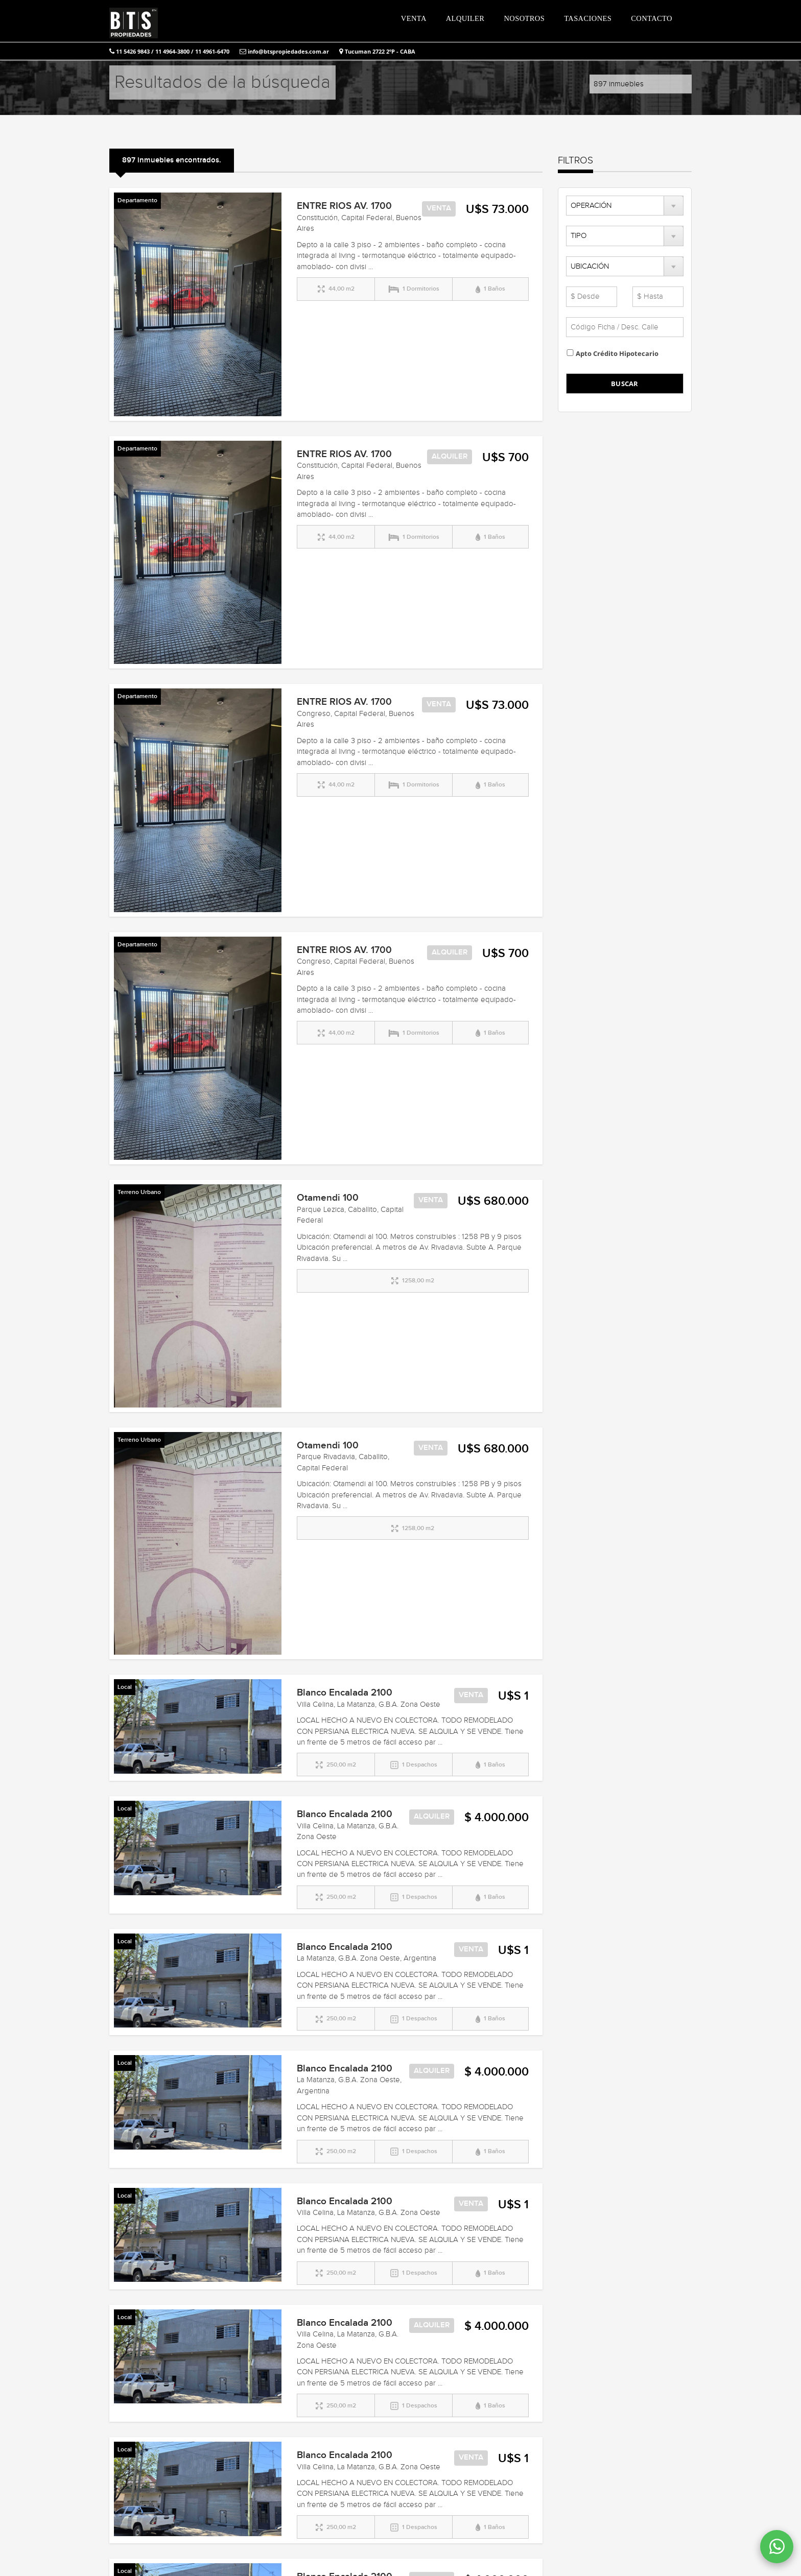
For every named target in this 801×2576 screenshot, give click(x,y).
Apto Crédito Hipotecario (612, 353)
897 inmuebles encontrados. (171, 160)
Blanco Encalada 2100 (344, 1693)
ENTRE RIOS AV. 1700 (344, 206)
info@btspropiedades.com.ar (284, 51)
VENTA (414, 18)
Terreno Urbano (139, 1192)
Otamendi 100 (328, 1198)
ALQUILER (465, 18)
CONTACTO (651, 18)
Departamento (137, 200)
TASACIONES (587, 18)
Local (124, 1687)
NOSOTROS (524, 18)
